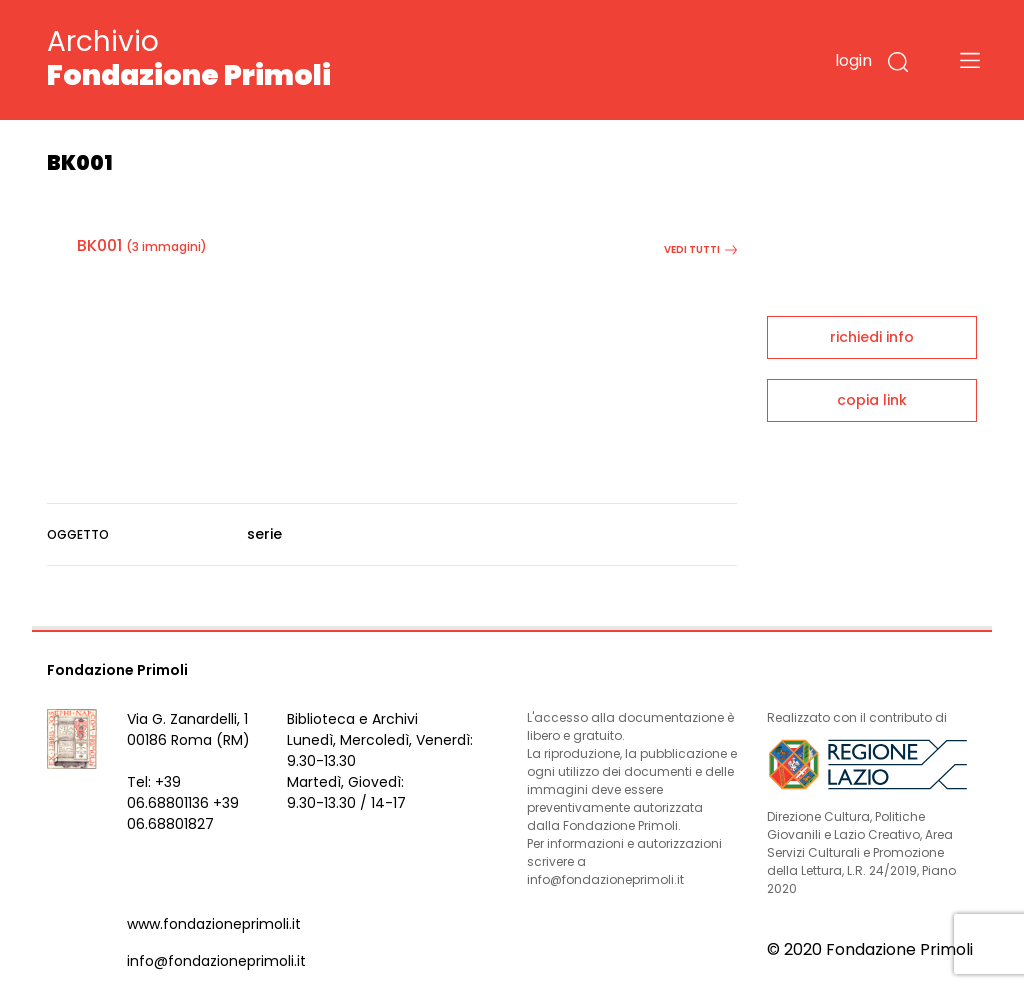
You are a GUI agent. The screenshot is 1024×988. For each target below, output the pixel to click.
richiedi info (872, 337)
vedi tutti (700, 249)
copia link (872, 400)
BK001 (99, 245)
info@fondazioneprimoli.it (216, 961)
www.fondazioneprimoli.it (214, 924)
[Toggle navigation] (970, 60)
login (853, 60)
